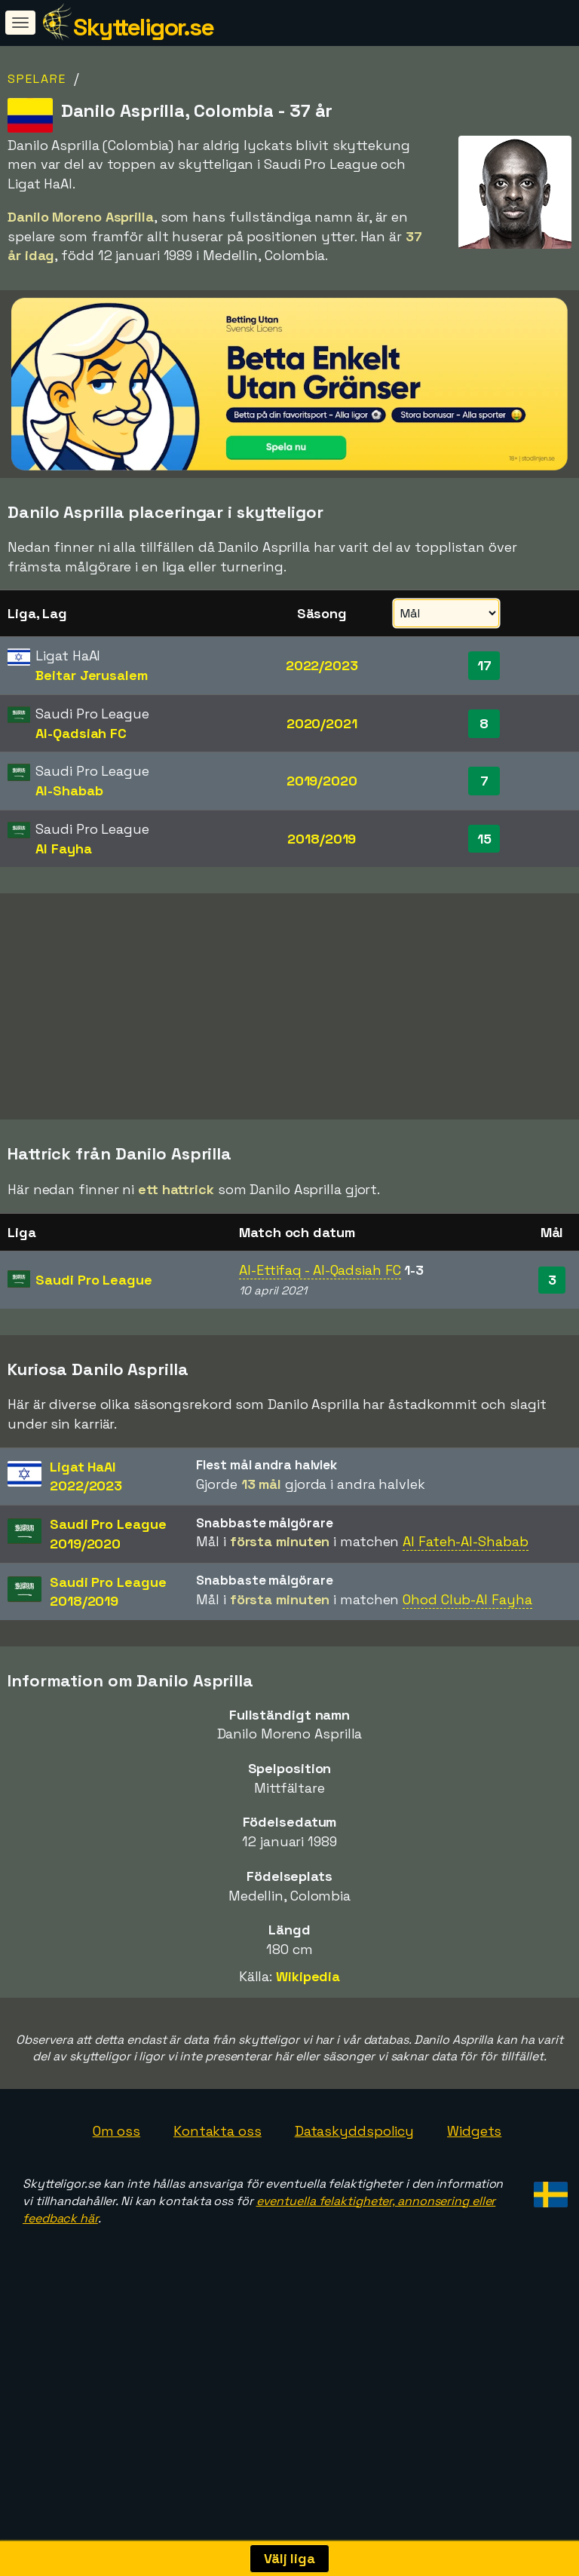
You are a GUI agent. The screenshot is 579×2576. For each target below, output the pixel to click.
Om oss (116, 2195)
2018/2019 (321, 838)
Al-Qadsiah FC (81, 733)
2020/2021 (321, 723)
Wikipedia (308, 2039)
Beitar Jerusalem (91, 675)
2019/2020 (321, 780)
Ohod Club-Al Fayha (467, 1662)
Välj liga (289, 2558)
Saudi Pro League (93, 1343)
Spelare (37, 79)
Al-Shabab (69, 790)
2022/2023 (322, 665)
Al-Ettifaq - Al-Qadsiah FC (319, 1334)
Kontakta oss (217, 2195)
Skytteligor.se (143, 27)
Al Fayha (63, 848)
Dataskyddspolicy (354, 2195)
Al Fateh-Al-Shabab (465, 1605)
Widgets (474, 2195)
